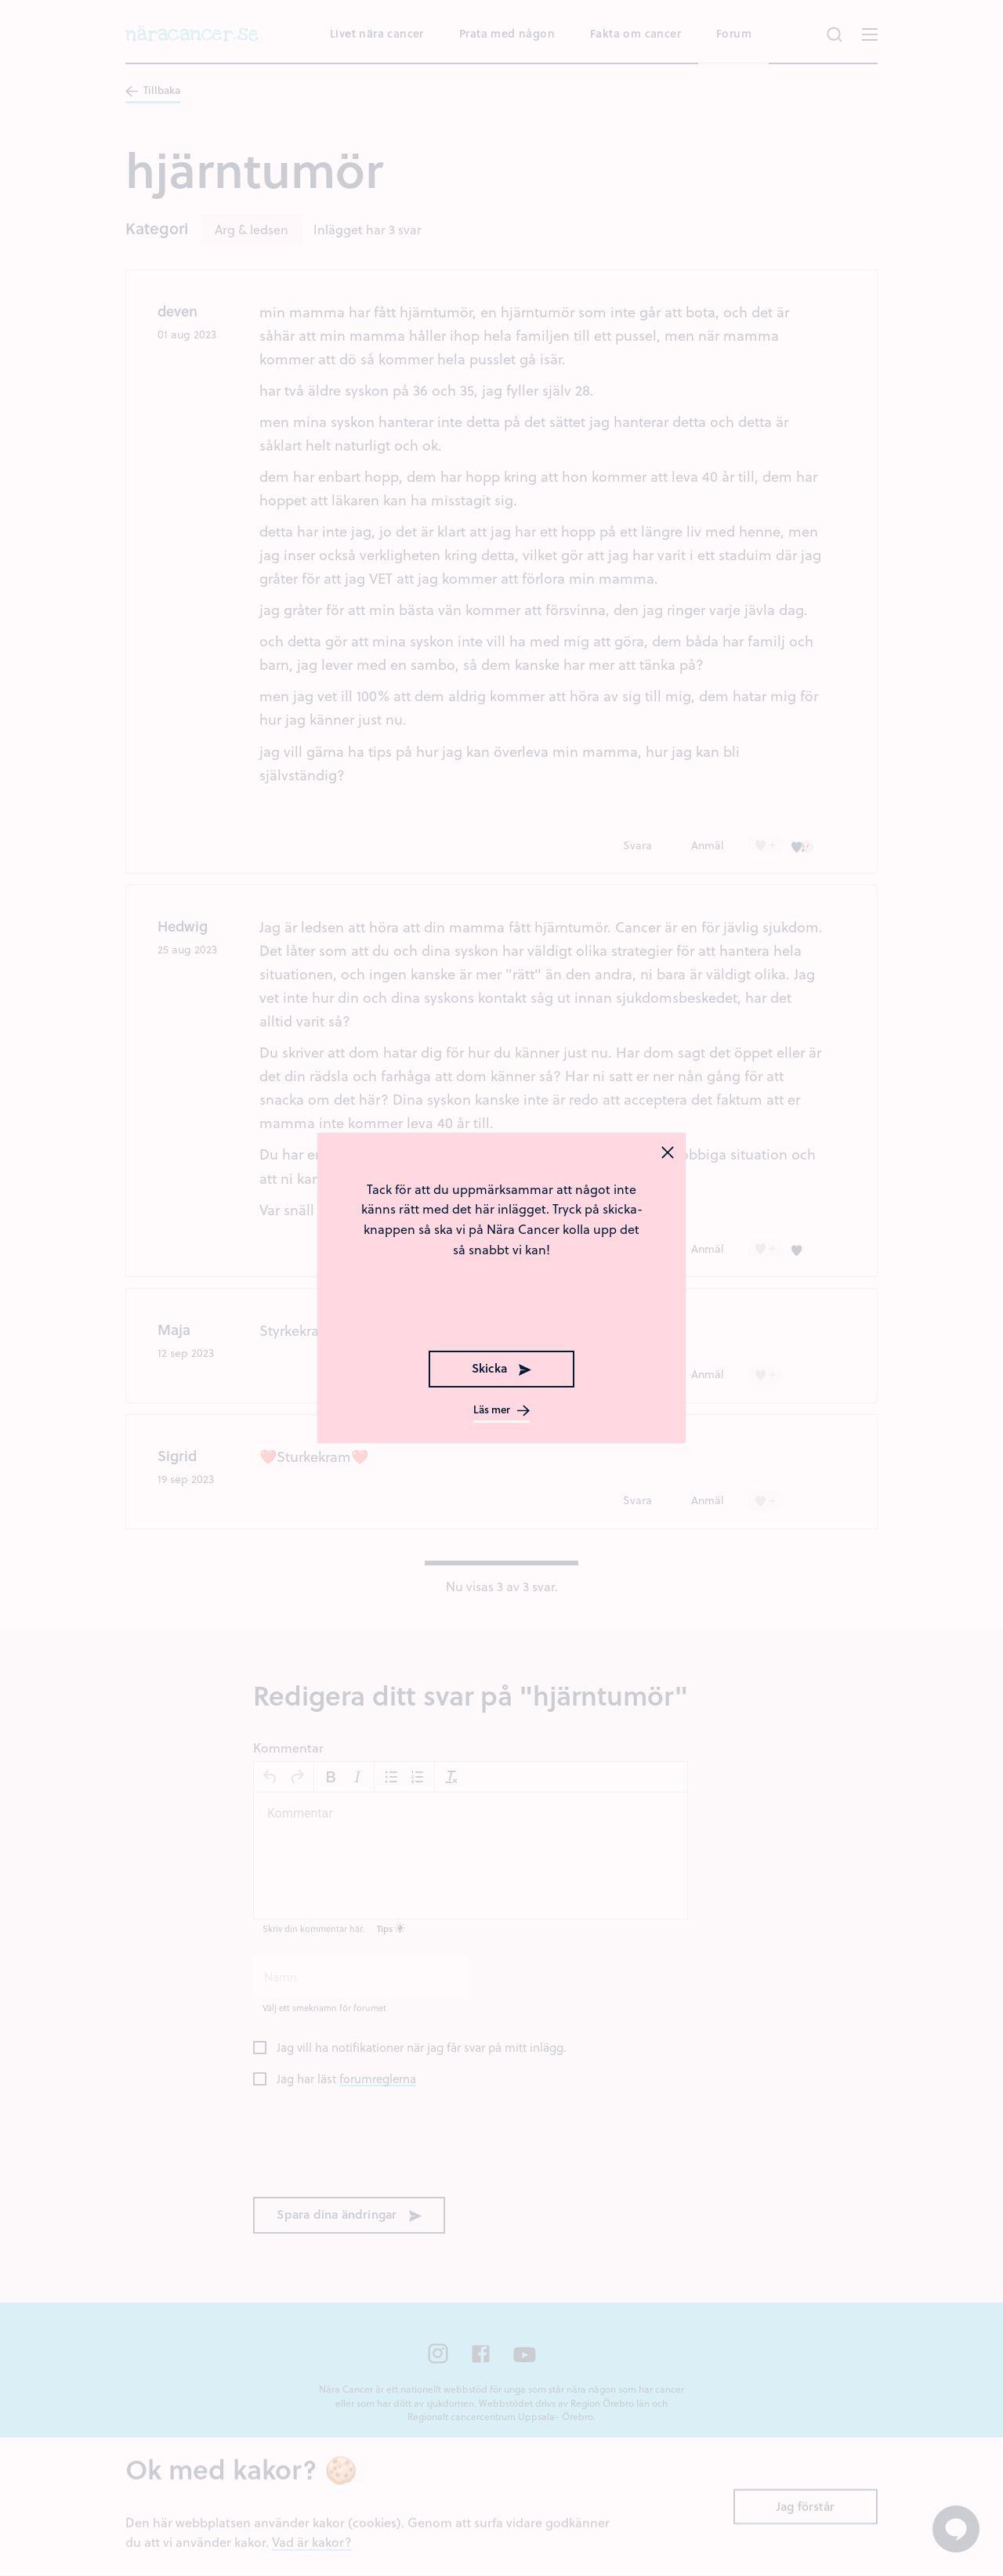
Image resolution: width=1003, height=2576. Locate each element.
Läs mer (501, 1410)
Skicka (501, 1368)
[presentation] (501, 1306)
